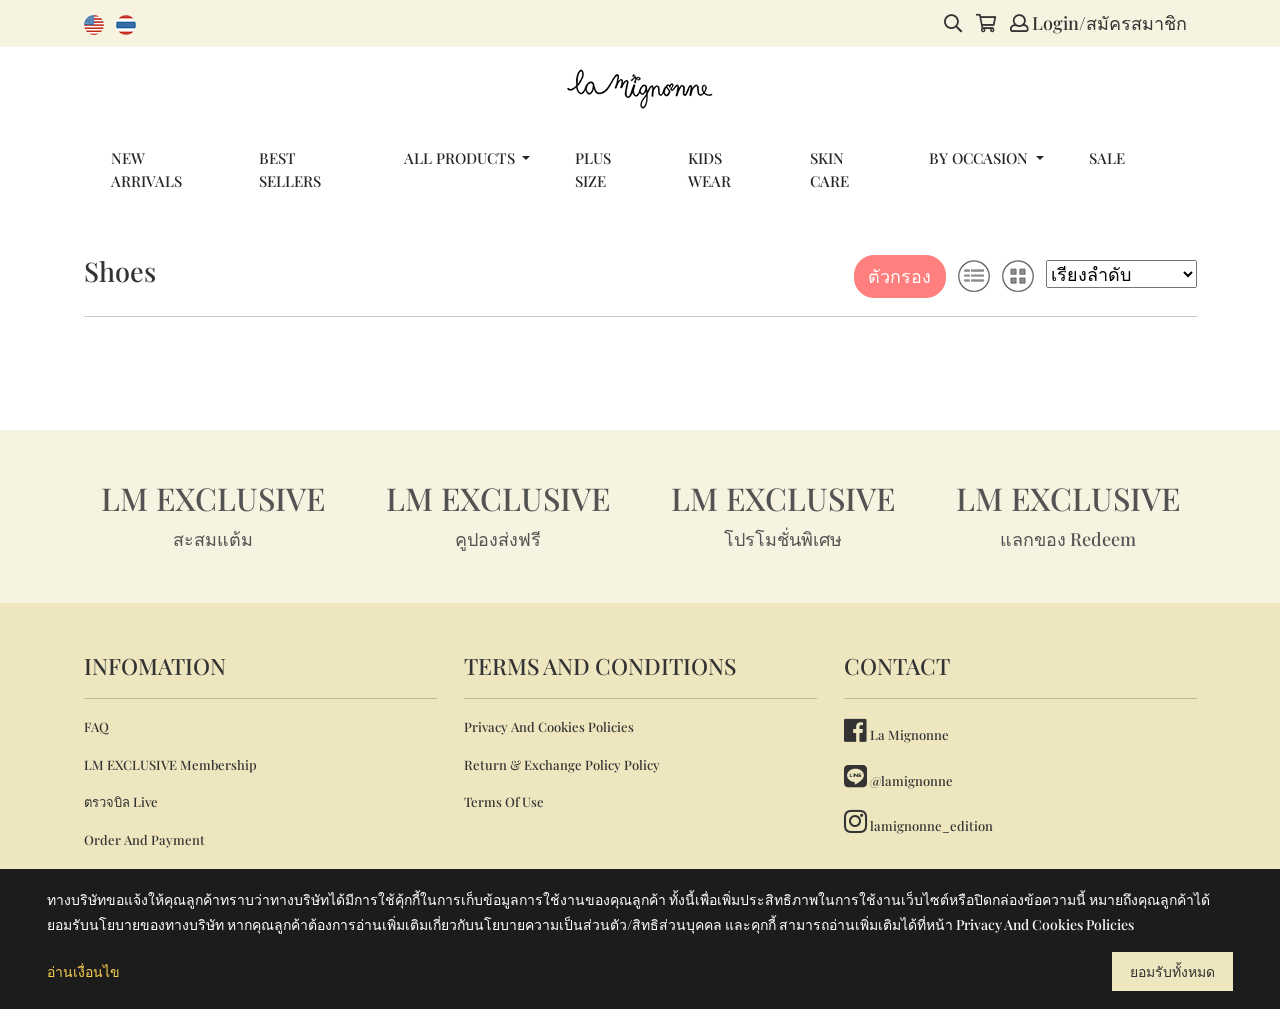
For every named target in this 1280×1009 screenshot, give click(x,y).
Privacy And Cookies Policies (549, 726)
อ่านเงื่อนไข (83, 971)
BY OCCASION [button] (980, 158)
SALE (1107, 158)
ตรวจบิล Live (121, 801)
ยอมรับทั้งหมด (1172, 971)
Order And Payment (144, 839)
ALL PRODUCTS (461, 158)
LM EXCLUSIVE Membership (170, 764)
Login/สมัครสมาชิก (1098, 23)
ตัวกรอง (899, 276)
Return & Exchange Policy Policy (562, 764)
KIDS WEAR (709, 169)
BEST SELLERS (290, 169)
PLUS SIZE (593, 169)
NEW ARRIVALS (146, 169)
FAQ (96, 726)
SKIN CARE (829, 169)
